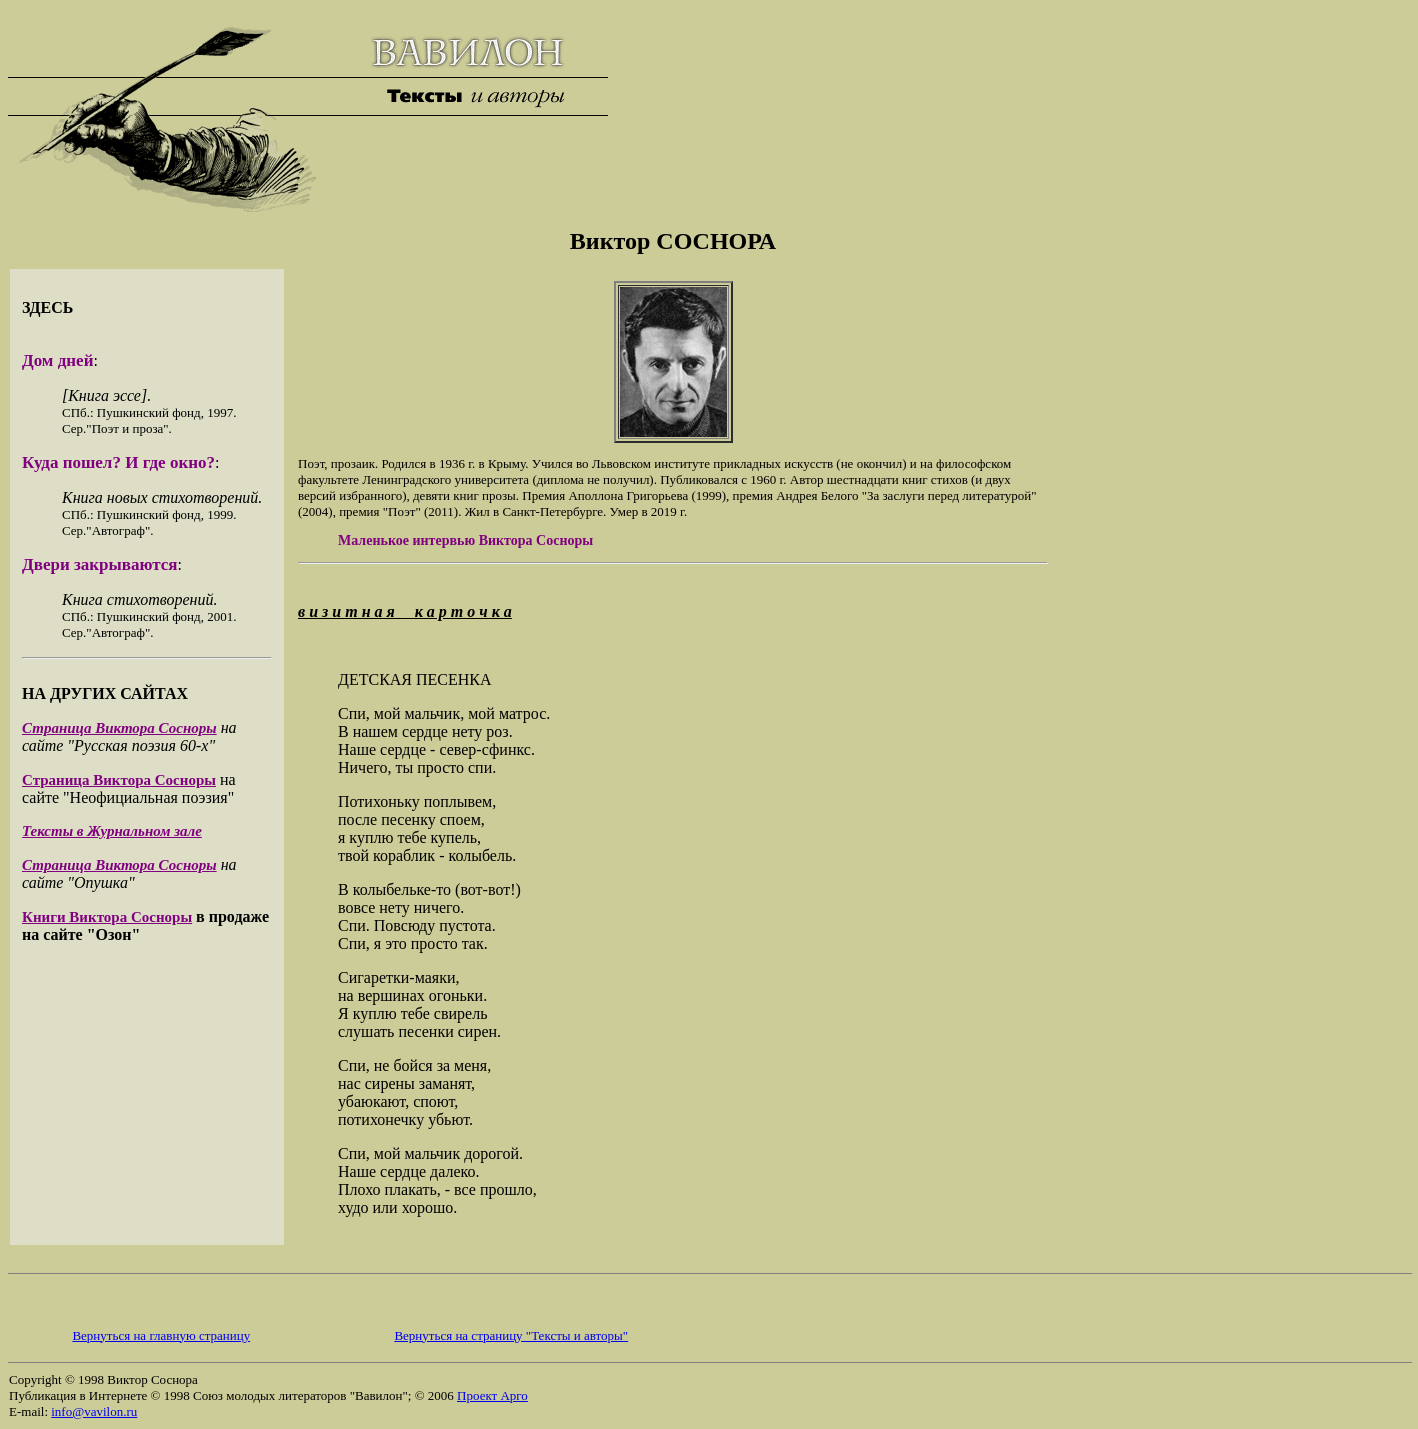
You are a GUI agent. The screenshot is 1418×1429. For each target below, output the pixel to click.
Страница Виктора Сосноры (119, 728)
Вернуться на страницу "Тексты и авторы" (511, 1335)
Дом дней (57, 360)
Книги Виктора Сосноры (107, 917)
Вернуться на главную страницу (161, 1335)
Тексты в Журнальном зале (112, 831)
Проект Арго (492, 1395)
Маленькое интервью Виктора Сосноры (465, 540)
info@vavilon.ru (94, 1411)
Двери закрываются (100, 564)
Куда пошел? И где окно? (118, 462)
